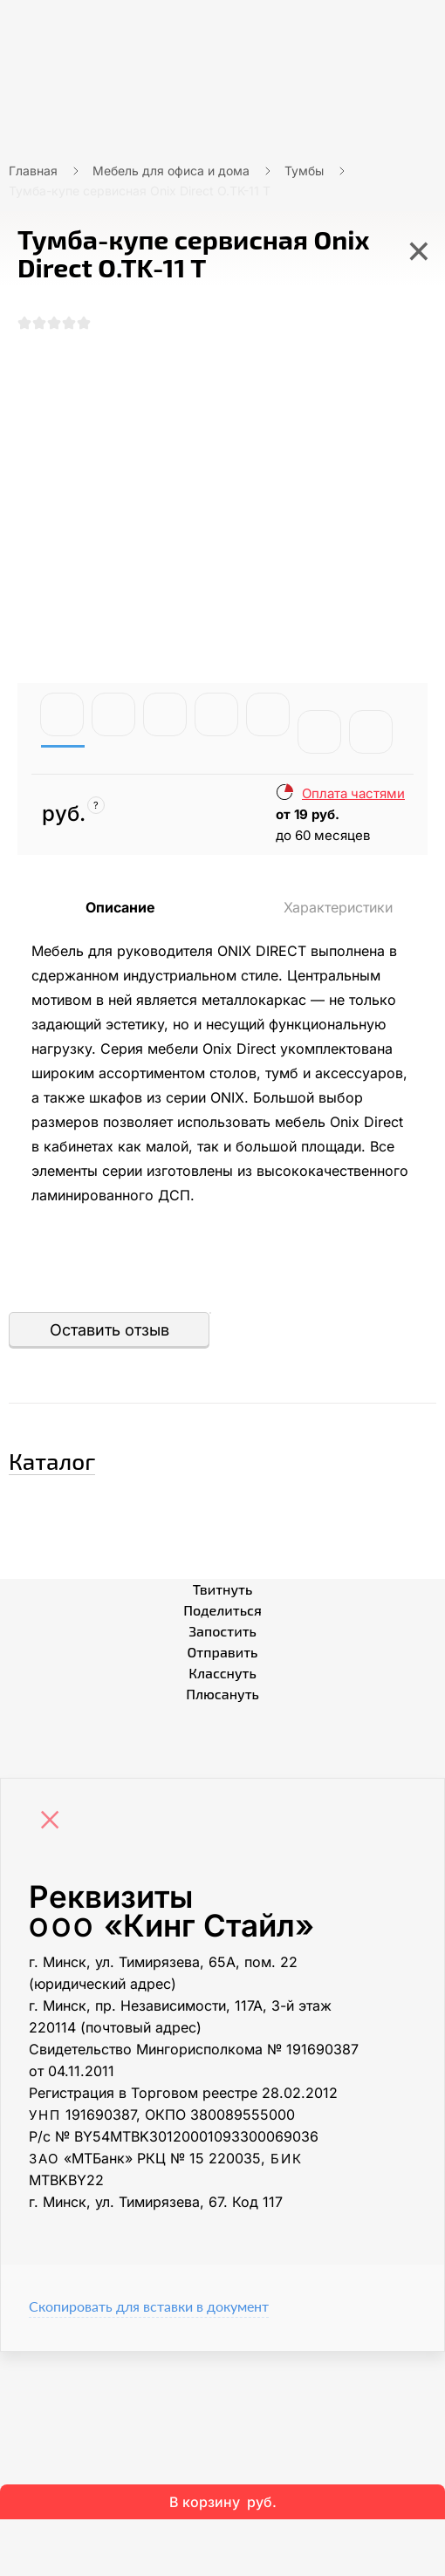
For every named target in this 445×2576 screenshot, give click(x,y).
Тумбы (304, 170)
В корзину (223, 2502)
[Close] (54, 1821)
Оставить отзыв (109, 1330)
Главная (33, 170)
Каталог (52, 1460)
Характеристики (338, 907)
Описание (120, 907)
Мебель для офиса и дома (171, 170)
